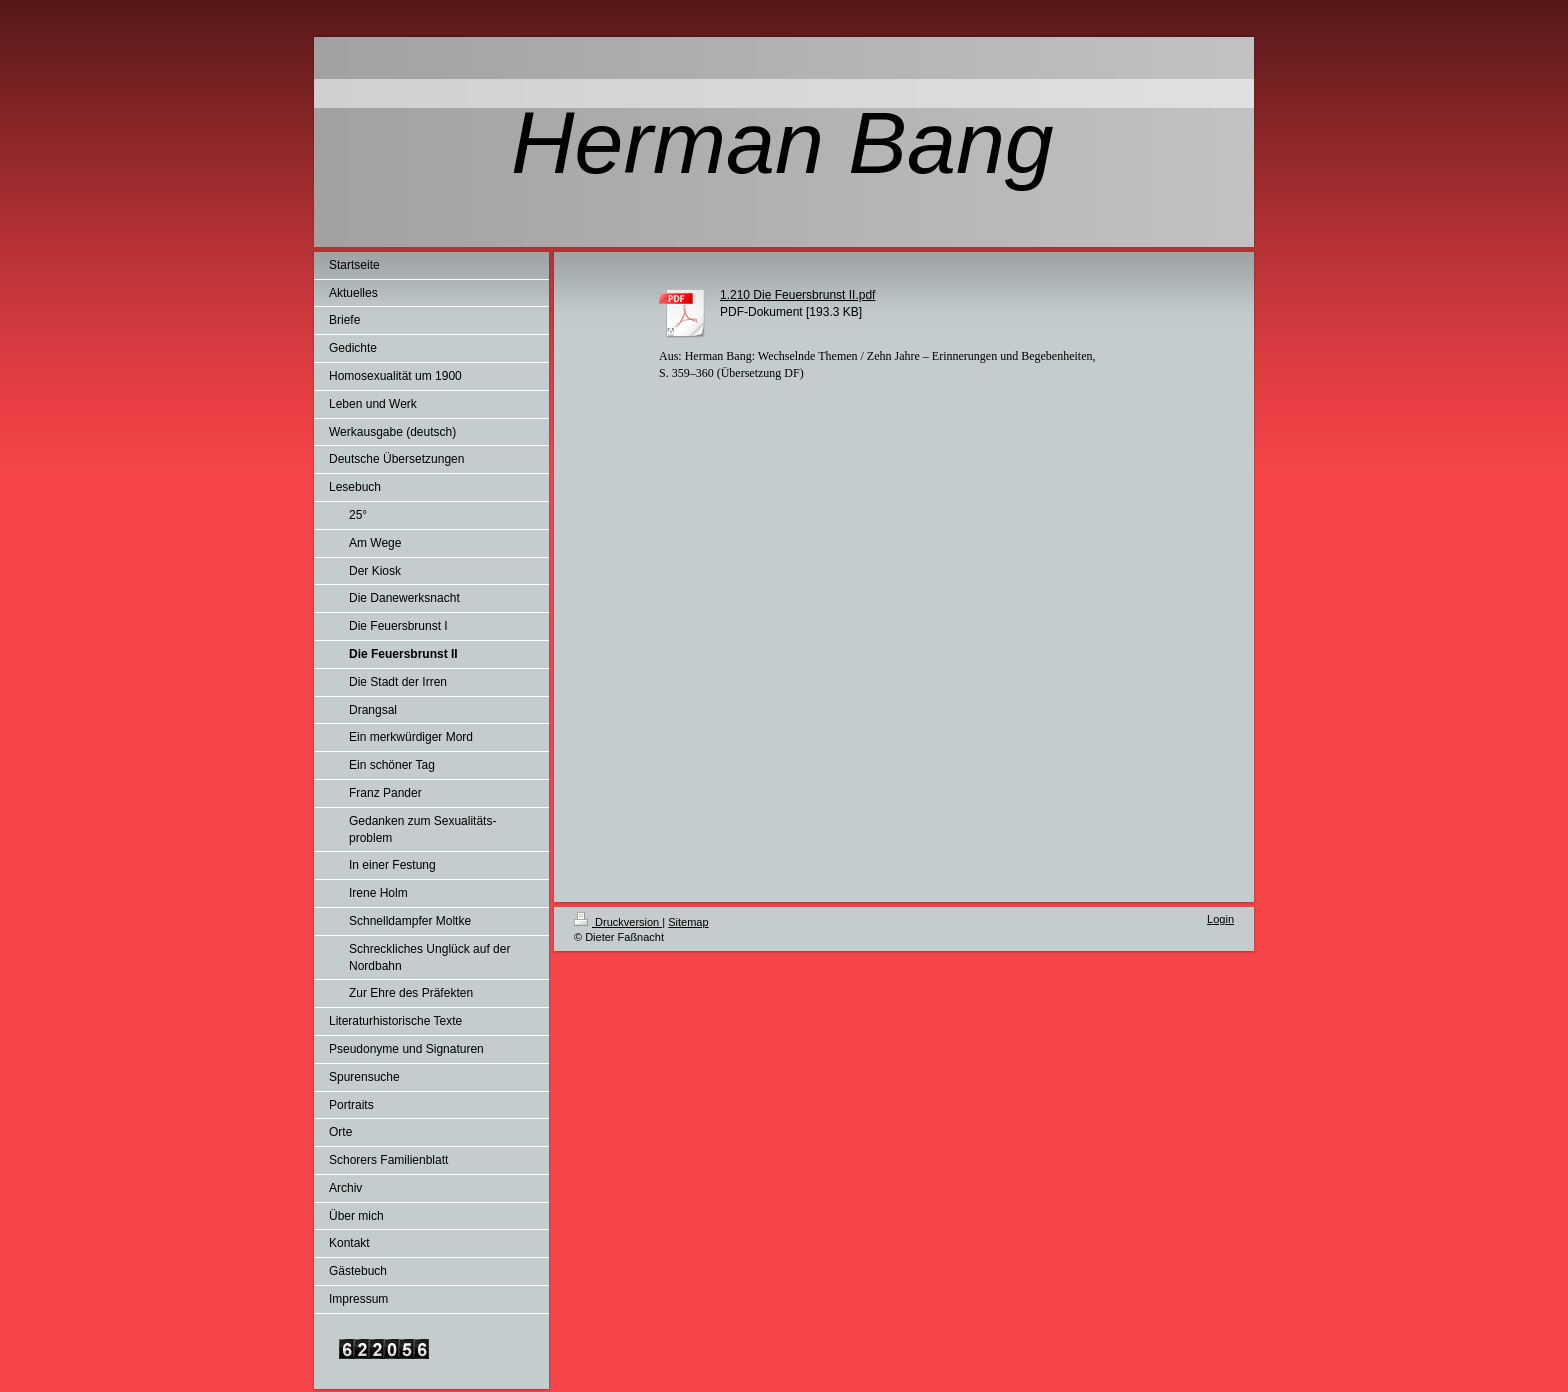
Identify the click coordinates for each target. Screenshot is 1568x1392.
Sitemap (688, 922)
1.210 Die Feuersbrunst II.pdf (797, 295)
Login (1220, 919)
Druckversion (618, 922)
